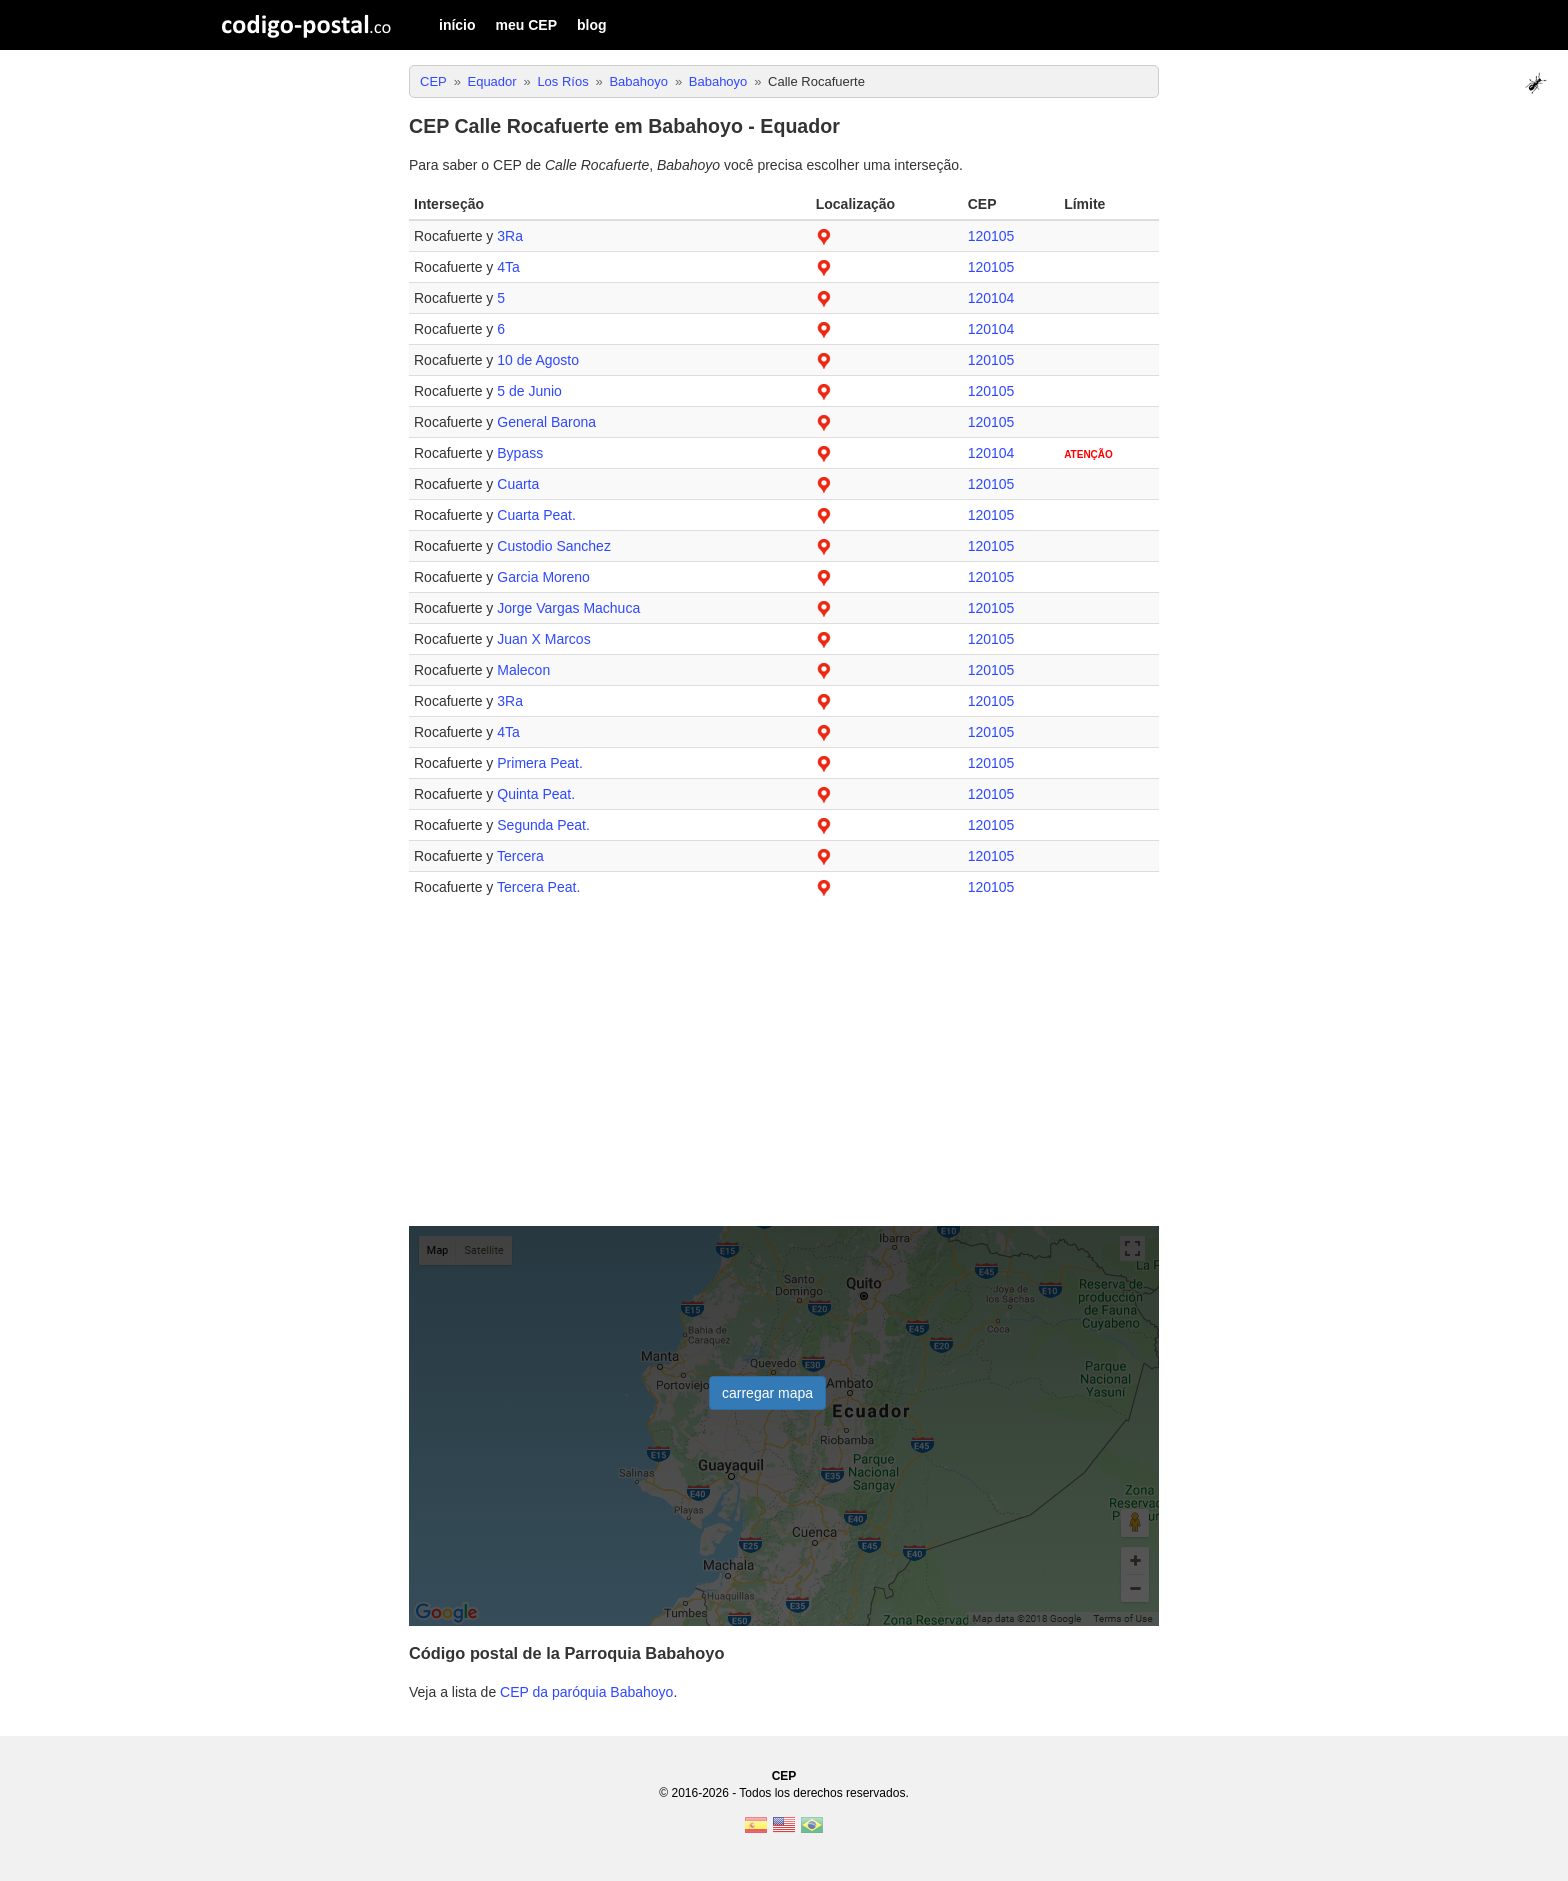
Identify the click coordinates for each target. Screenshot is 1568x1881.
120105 (991, 236)
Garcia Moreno (543, 577)
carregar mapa (767, 1393)
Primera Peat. (540, 763)
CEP (784, 1776)
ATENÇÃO (1088, 454)
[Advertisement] (784, 1072)
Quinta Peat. (536, 794)
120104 (991, 298)
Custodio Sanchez (554, 546)
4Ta (508, 267)
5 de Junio (529, 391)
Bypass (520, 453)
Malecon (523, 670)
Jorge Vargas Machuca (568, 608)
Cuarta (518, 484)
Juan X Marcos (543, 639)
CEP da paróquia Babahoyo (586, 1692)
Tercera (520, 856)
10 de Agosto (538, 360)
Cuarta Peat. (536, 515)
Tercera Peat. (538, 887)
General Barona (546, 422)
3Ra (510, 236)
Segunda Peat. (543, 825)
